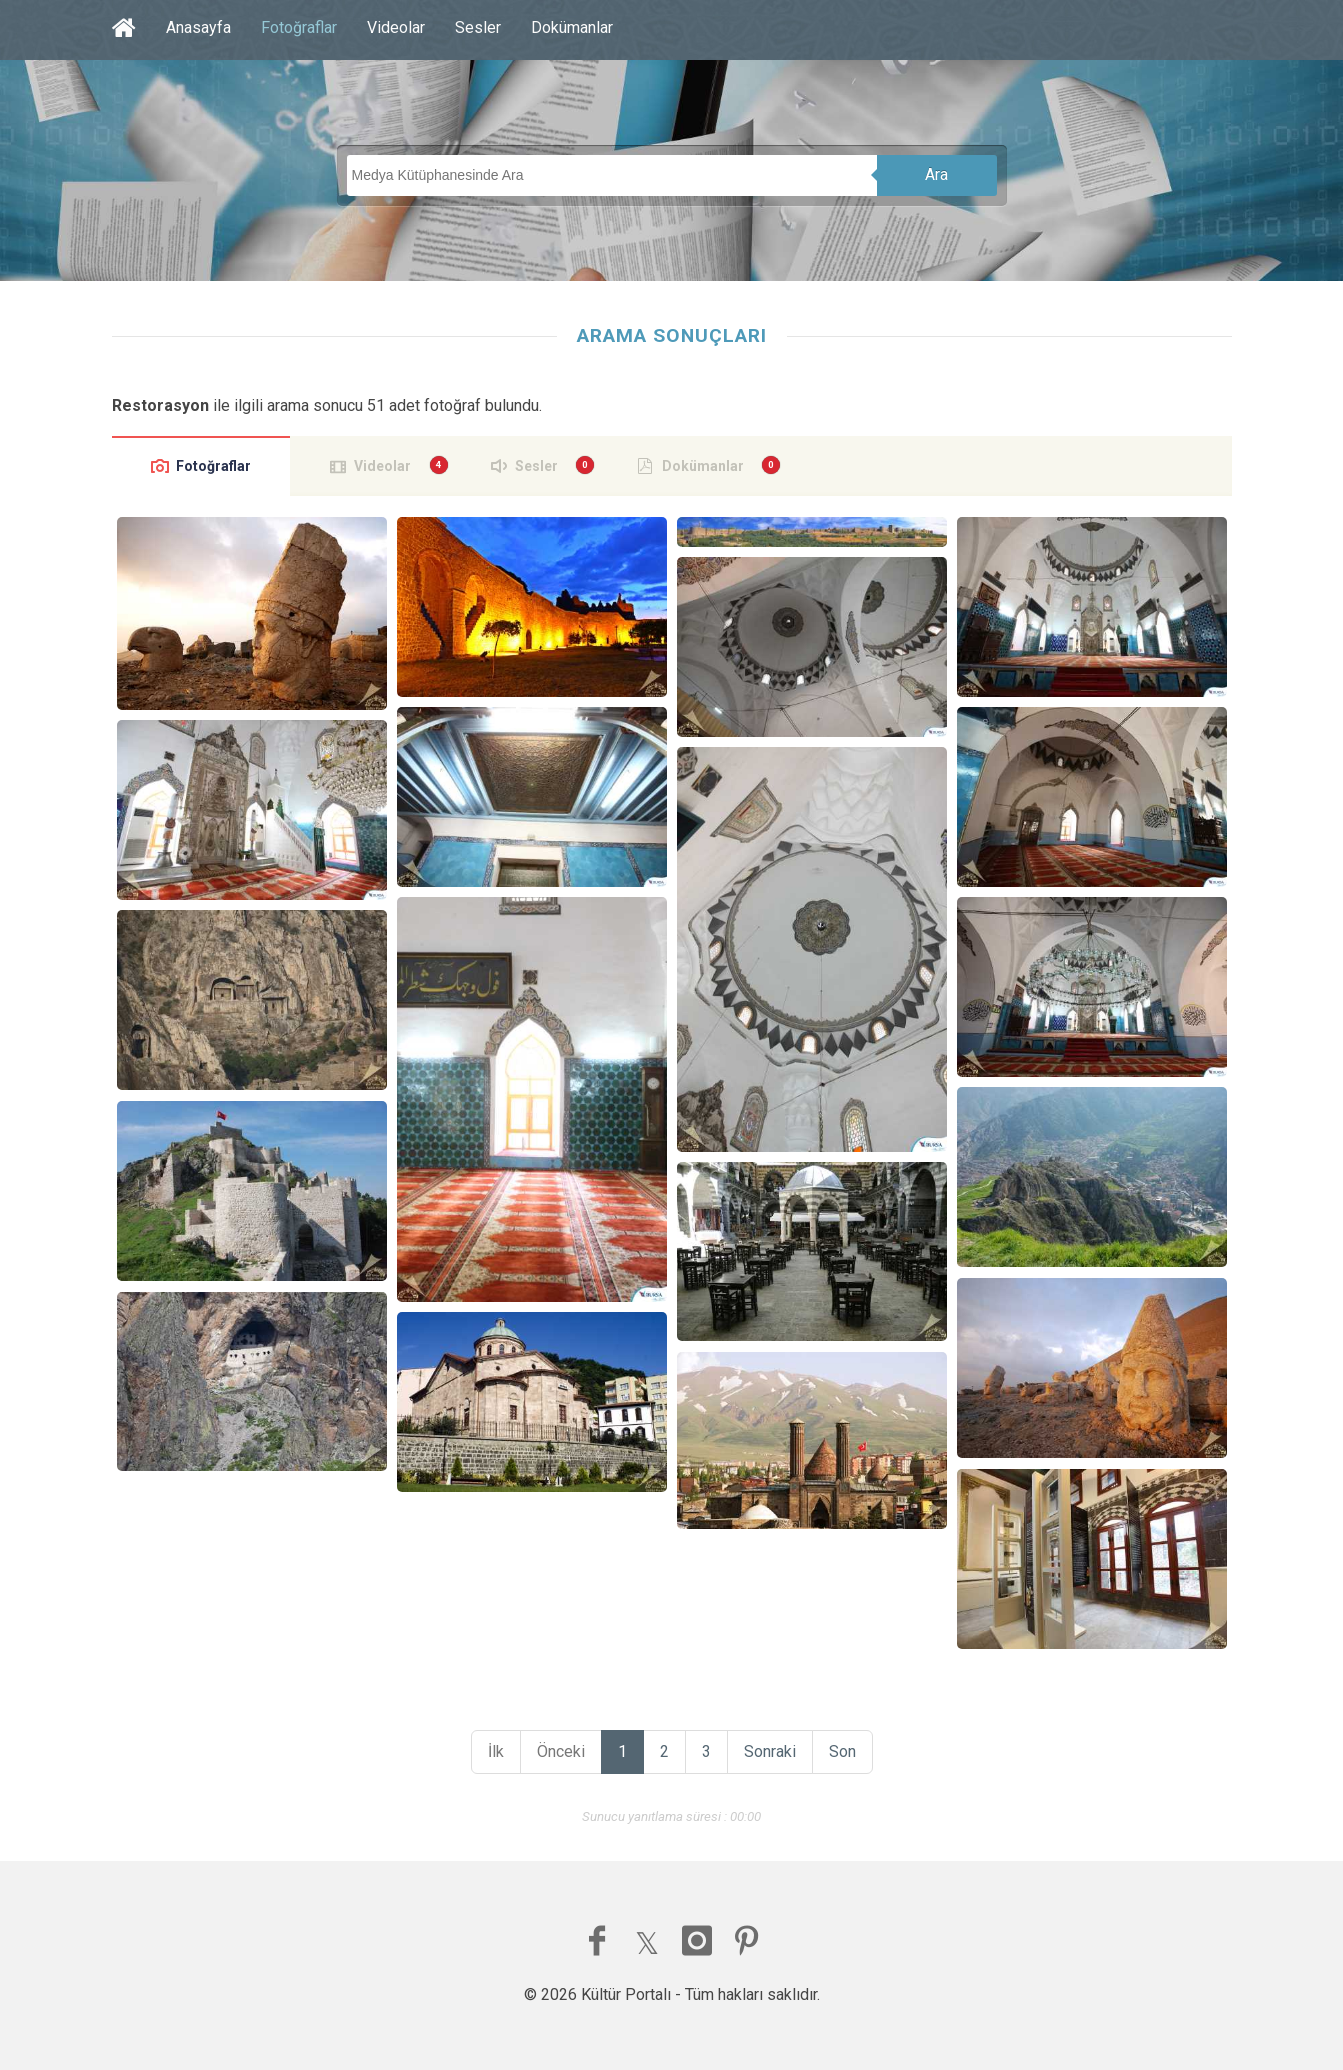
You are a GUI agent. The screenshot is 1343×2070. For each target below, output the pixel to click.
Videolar (396, 27)
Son (842, 1751)
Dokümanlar (572, 27)
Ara (936, 174)
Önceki (561, 1751)
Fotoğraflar (299, 27)
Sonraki (770, 1751)
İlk (496, 1751)
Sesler (478, 27)
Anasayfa (198, 27)
